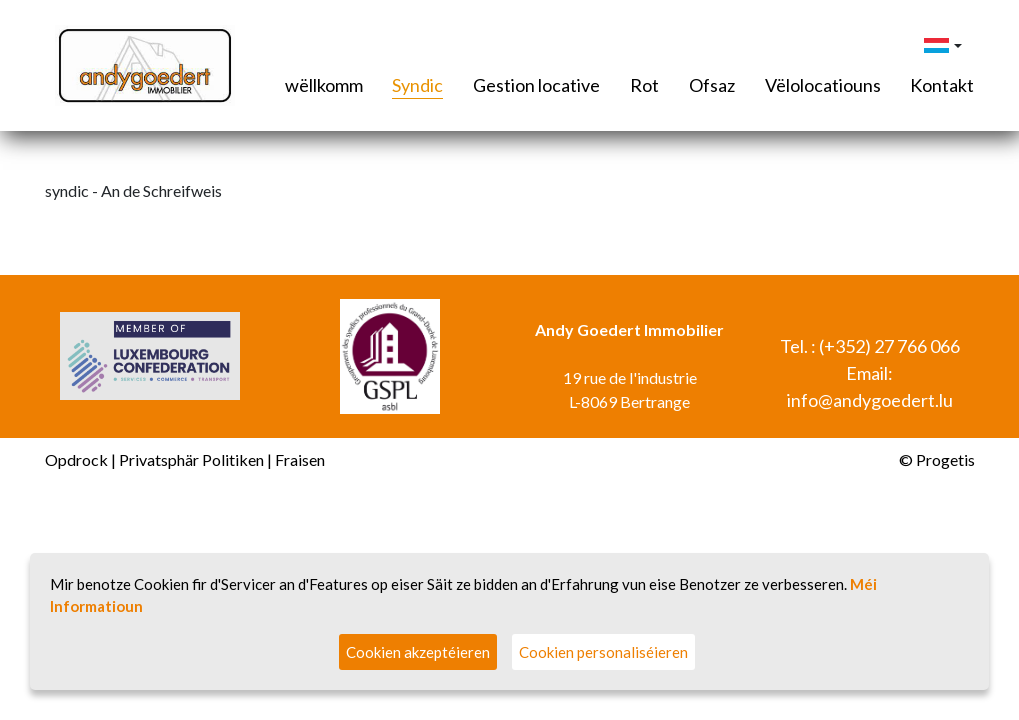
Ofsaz (712, 85)
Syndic (417, 85)
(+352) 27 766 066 (889, 346)
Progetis (945, 459)
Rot (644, 85)
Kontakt (942, 85)
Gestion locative (536, 85)
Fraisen (300, 459)
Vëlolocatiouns (823, 85)
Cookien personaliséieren (603, 652)
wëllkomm (324, 85)
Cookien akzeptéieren (418, 652)
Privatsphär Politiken (191, 459)
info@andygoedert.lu (870, 400)
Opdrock (76, 459)
